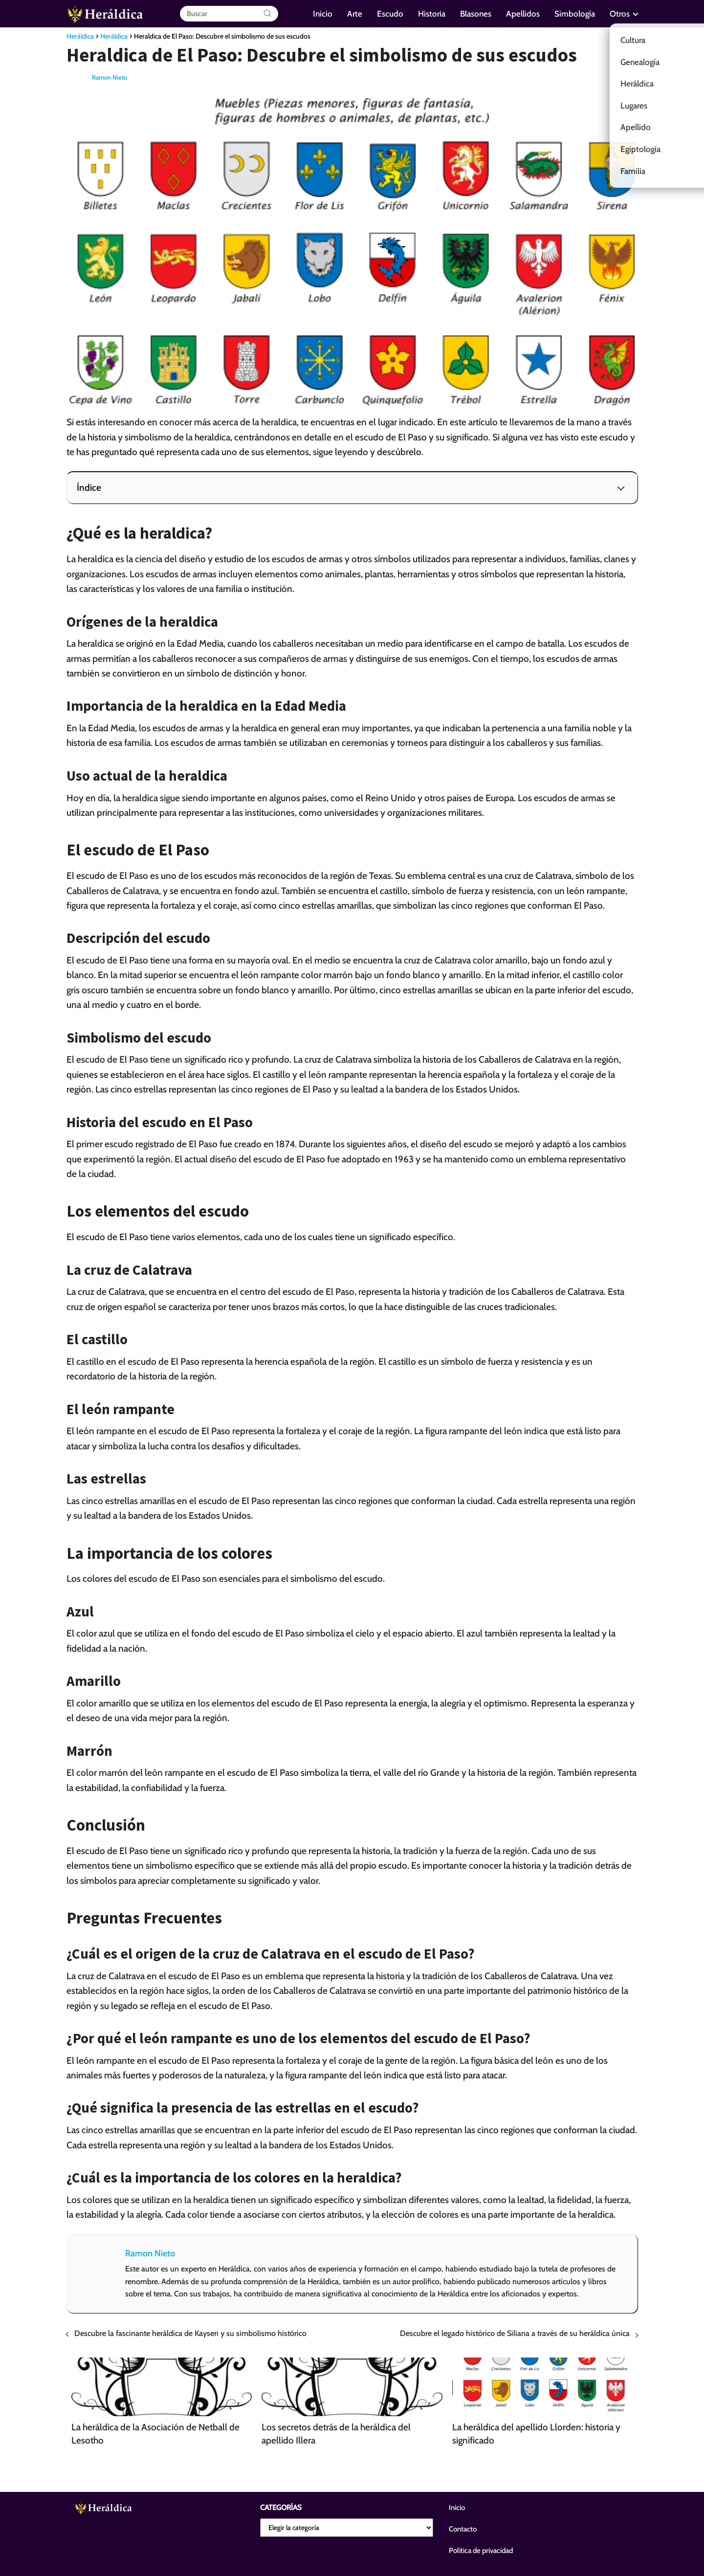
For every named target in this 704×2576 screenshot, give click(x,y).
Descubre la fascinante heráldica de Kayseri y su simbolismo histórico (190, 2333)
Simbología (574, 14)
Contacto (463, 2529)
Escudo (390, 14)
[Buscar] (267, 14)
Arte (354, 14)
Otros (620, 14)
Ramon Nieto (109, 77)
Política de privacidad (481, 2550)
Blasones (475, 14)
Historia (431, 14)
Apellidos (523, 14)
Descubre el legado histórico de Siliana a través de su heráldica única (515, 2333)
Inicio (322, 14)
